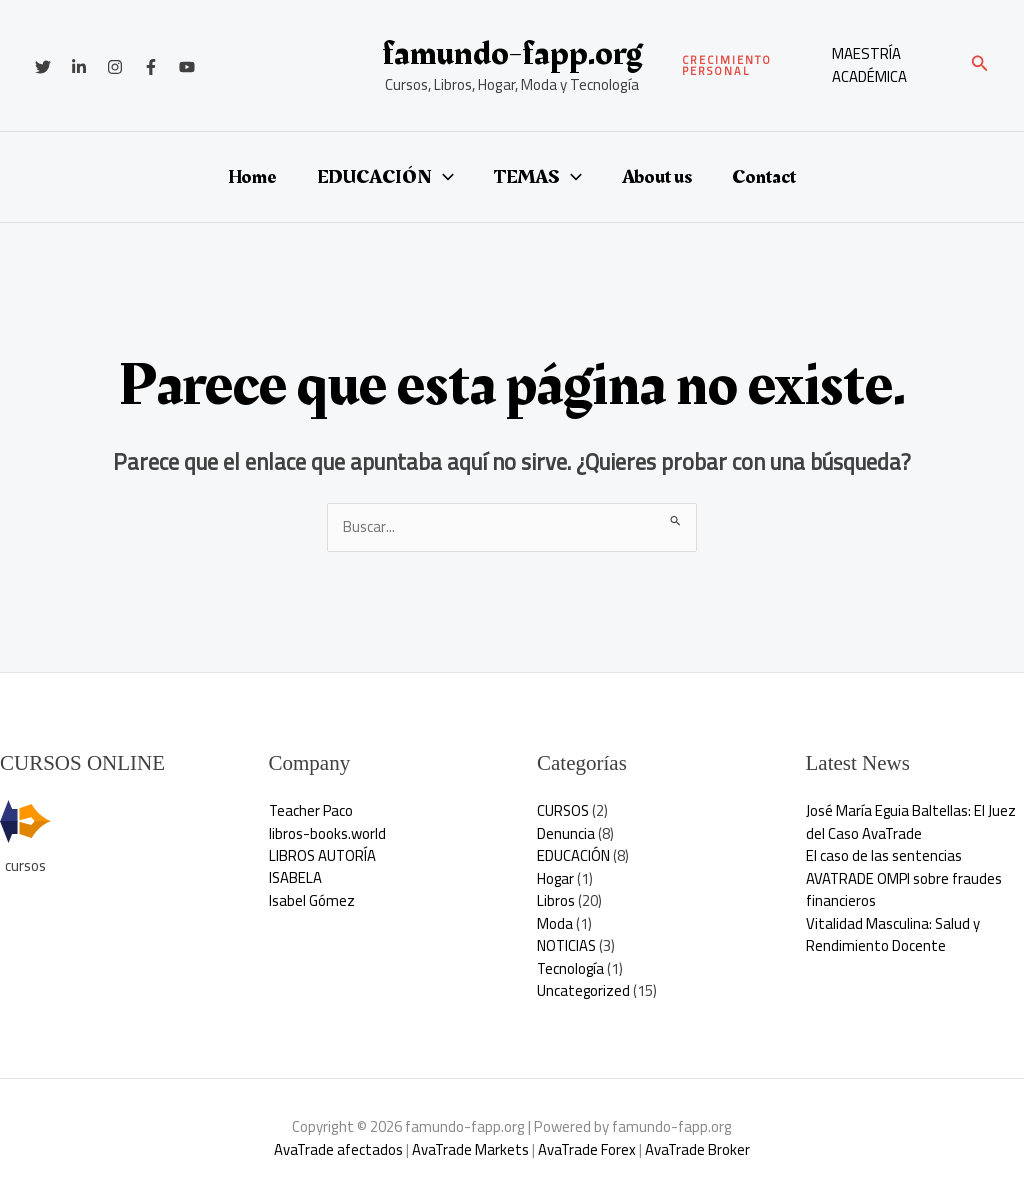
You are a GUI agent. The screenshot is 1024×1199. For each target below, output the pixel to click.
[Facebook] (151, 67)
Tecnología (571, 968)
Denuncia (566, 833)
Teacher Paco (312, 810)
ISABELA (296, 878)
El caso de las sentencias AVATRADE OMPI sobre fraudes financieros (905, 878)
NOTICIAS (567, 945)
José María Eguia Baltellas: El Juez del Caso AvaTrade (911, 822)
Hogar (556, 878)
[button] (747, 66)
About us (657, 177)
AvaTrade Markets (470, 1149)
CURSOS (564, 810)
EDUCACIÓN (385, 177)
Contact (764, 177)
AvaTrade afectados (337, 1149)
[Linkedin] (79, 67)
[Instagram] (115, 67)
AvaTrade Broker (699, 1149)
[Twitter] (43, 67)
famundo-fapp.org (512, 53)
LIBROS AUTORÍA (323, 855)
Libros (556, 900)
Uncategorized (584, 990)
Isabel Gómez (312, 900)
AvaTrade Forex (587, 1149)
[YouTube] (187, 67)
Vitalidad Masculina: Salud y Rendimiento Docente (893, 935)
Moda (555, 923)
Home (252, 177)
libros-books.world (327, 833)
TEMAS (538, 177)
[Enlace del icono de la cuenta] (891, 65)
